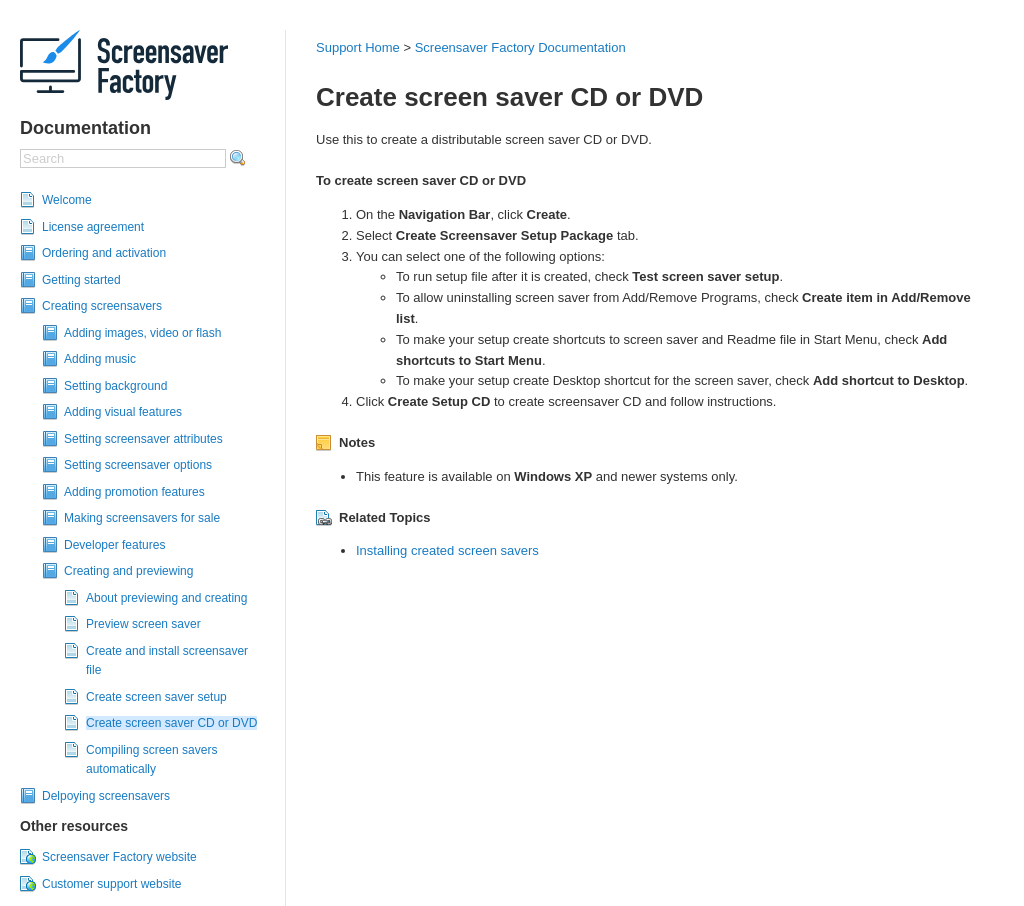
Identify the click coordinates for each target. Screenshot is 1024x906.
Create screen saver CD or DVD (171, 723)
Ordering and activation (104, 253)
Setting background (115, 386)
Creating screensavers (102, 306)
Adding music (100, 359)
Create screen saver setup (156, 697)
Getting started (81, 280)
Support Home (358, 47)
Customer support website (111, 884)
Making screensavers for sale (142, 518)
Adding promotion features (134, 492)
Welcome (67, 200)
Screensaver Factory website (119, 857)
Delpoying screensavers (106, 796)
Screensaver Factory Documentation (520, 47)
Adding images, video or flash (142, 333)
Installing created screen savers (447, 550)
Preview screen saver (143, 624)
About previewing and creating (166, 598)
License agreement (93, 227)
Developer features (114, 545)
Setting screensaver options (138, 465)
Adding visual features (123, 412)
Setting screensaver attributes (143, 439)
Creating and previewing (128, 571)
